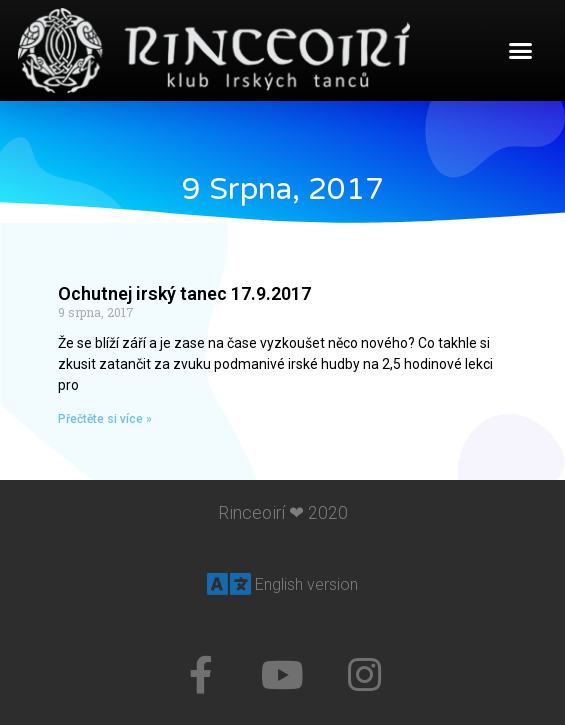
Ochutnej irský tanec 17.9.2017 (184, 293)
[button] (521, 51)
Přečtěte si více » (105, 419)
